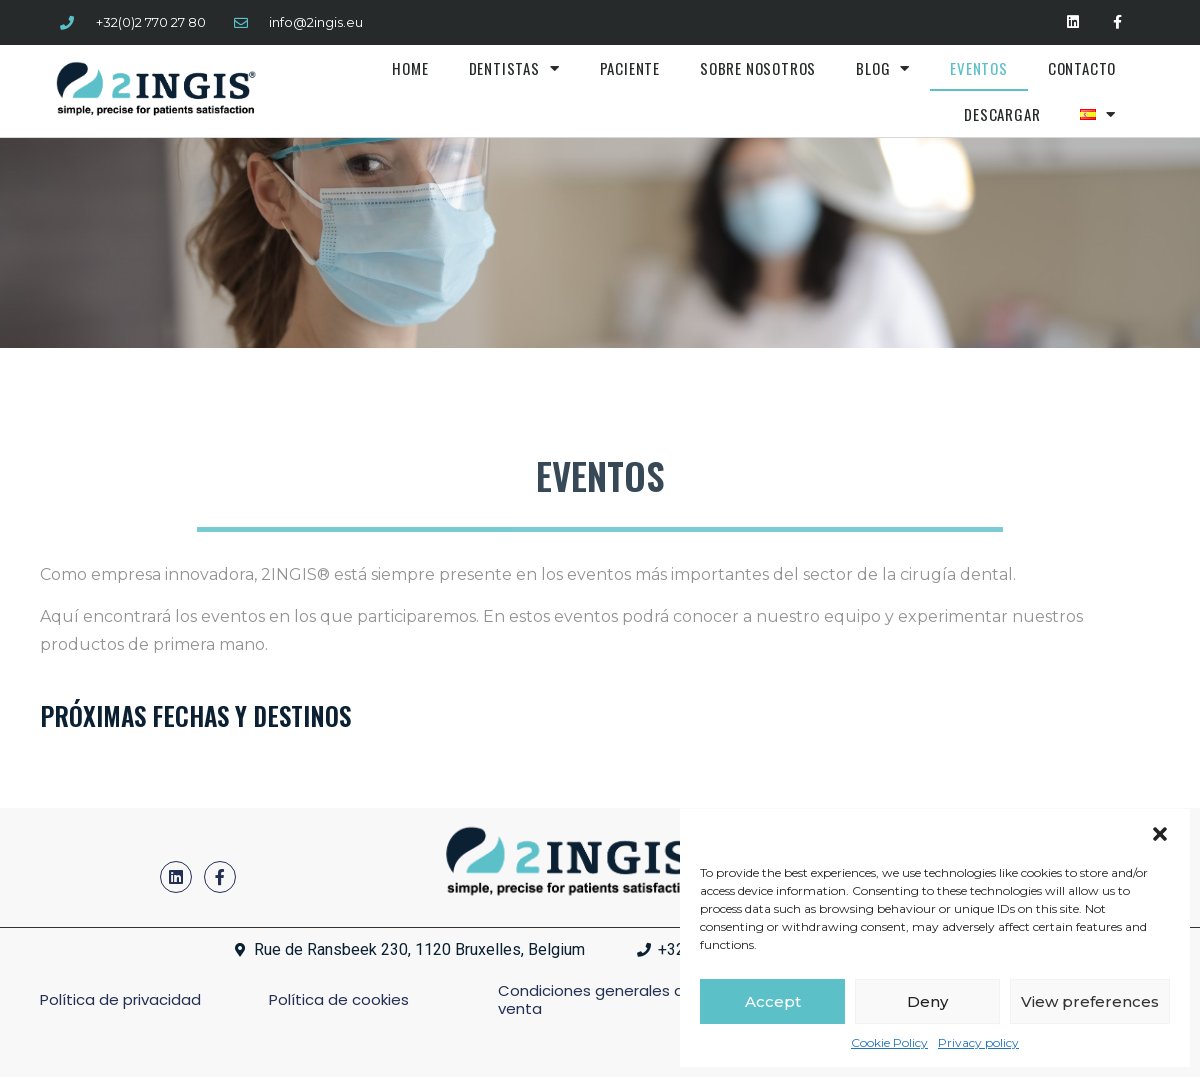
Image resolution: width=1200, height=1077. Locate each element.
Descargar (1002, 114)
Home (410, 68)
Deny (927, 1001)
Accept (773, 1001)
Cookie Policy (889, 1042)
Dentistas (514, 68)
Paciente (630, 68)
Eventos (979, 68)
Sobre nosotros (758, 68)
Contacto (1082, 68)
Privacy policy (978, 1042)
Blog (883, 68)
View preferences (1090, 1001)
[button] (1160, 834)
